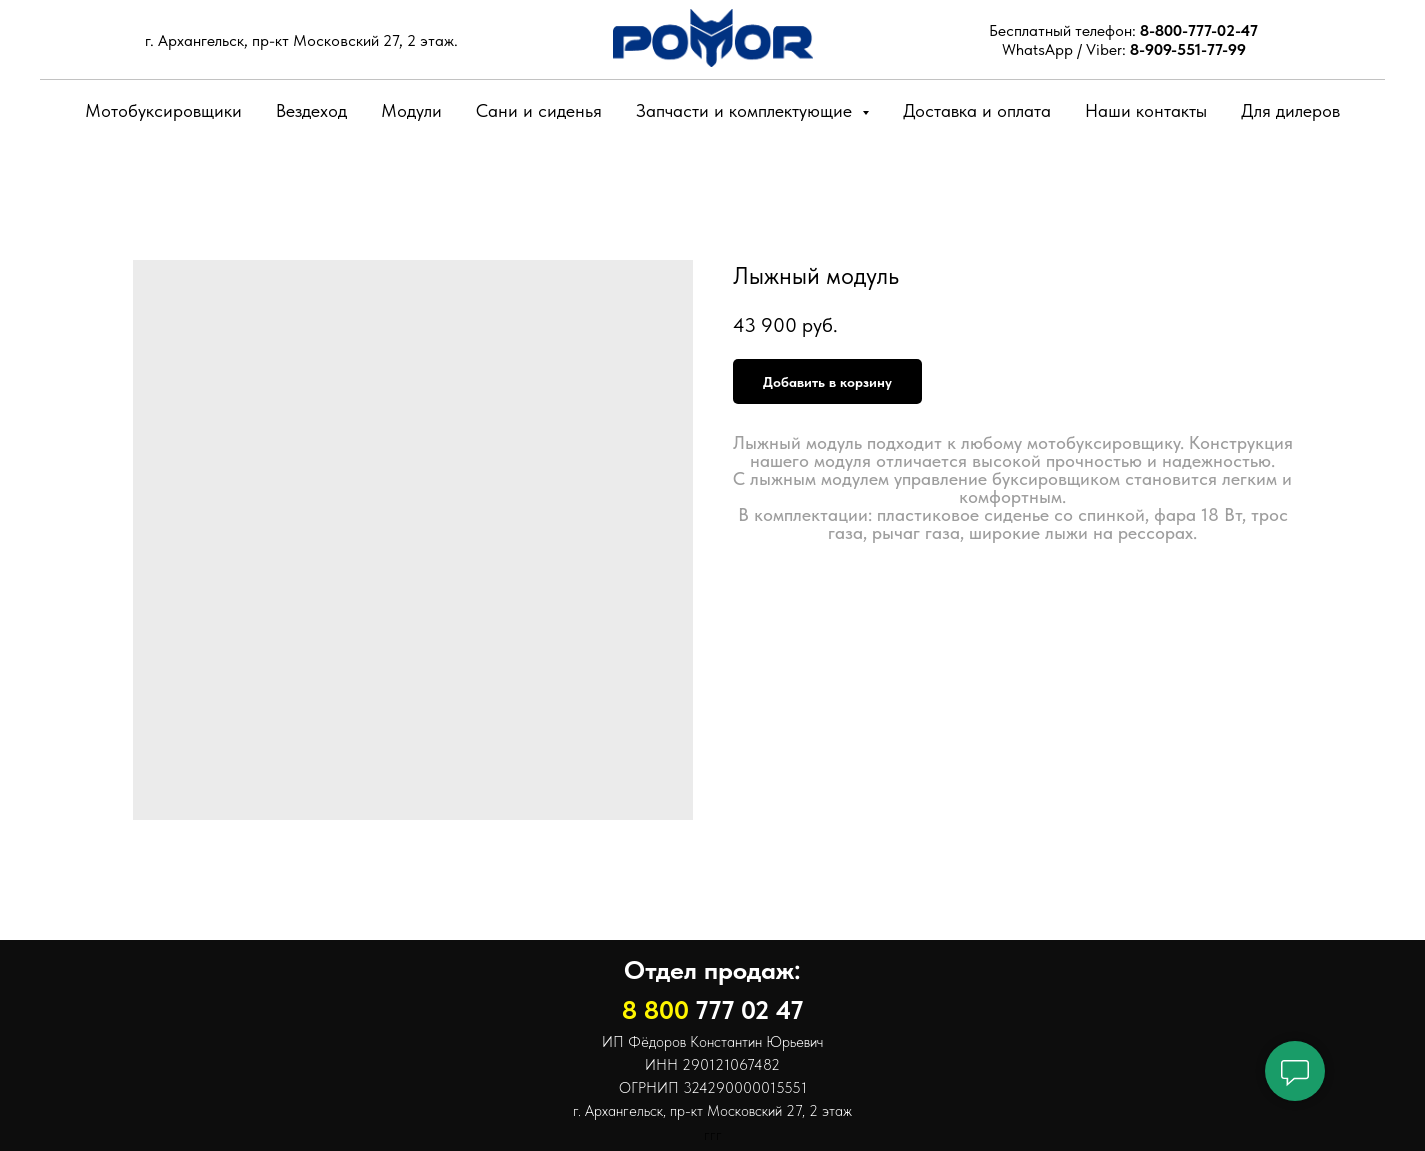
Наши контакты (1146, 110)
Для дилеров (1290, 110)
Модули (411, 110)
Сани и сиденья (539, 110)
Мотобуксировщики (163, 110)
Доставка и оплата (977, 110)
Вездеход (311, 110)
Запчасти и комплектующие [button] (746, 110)
